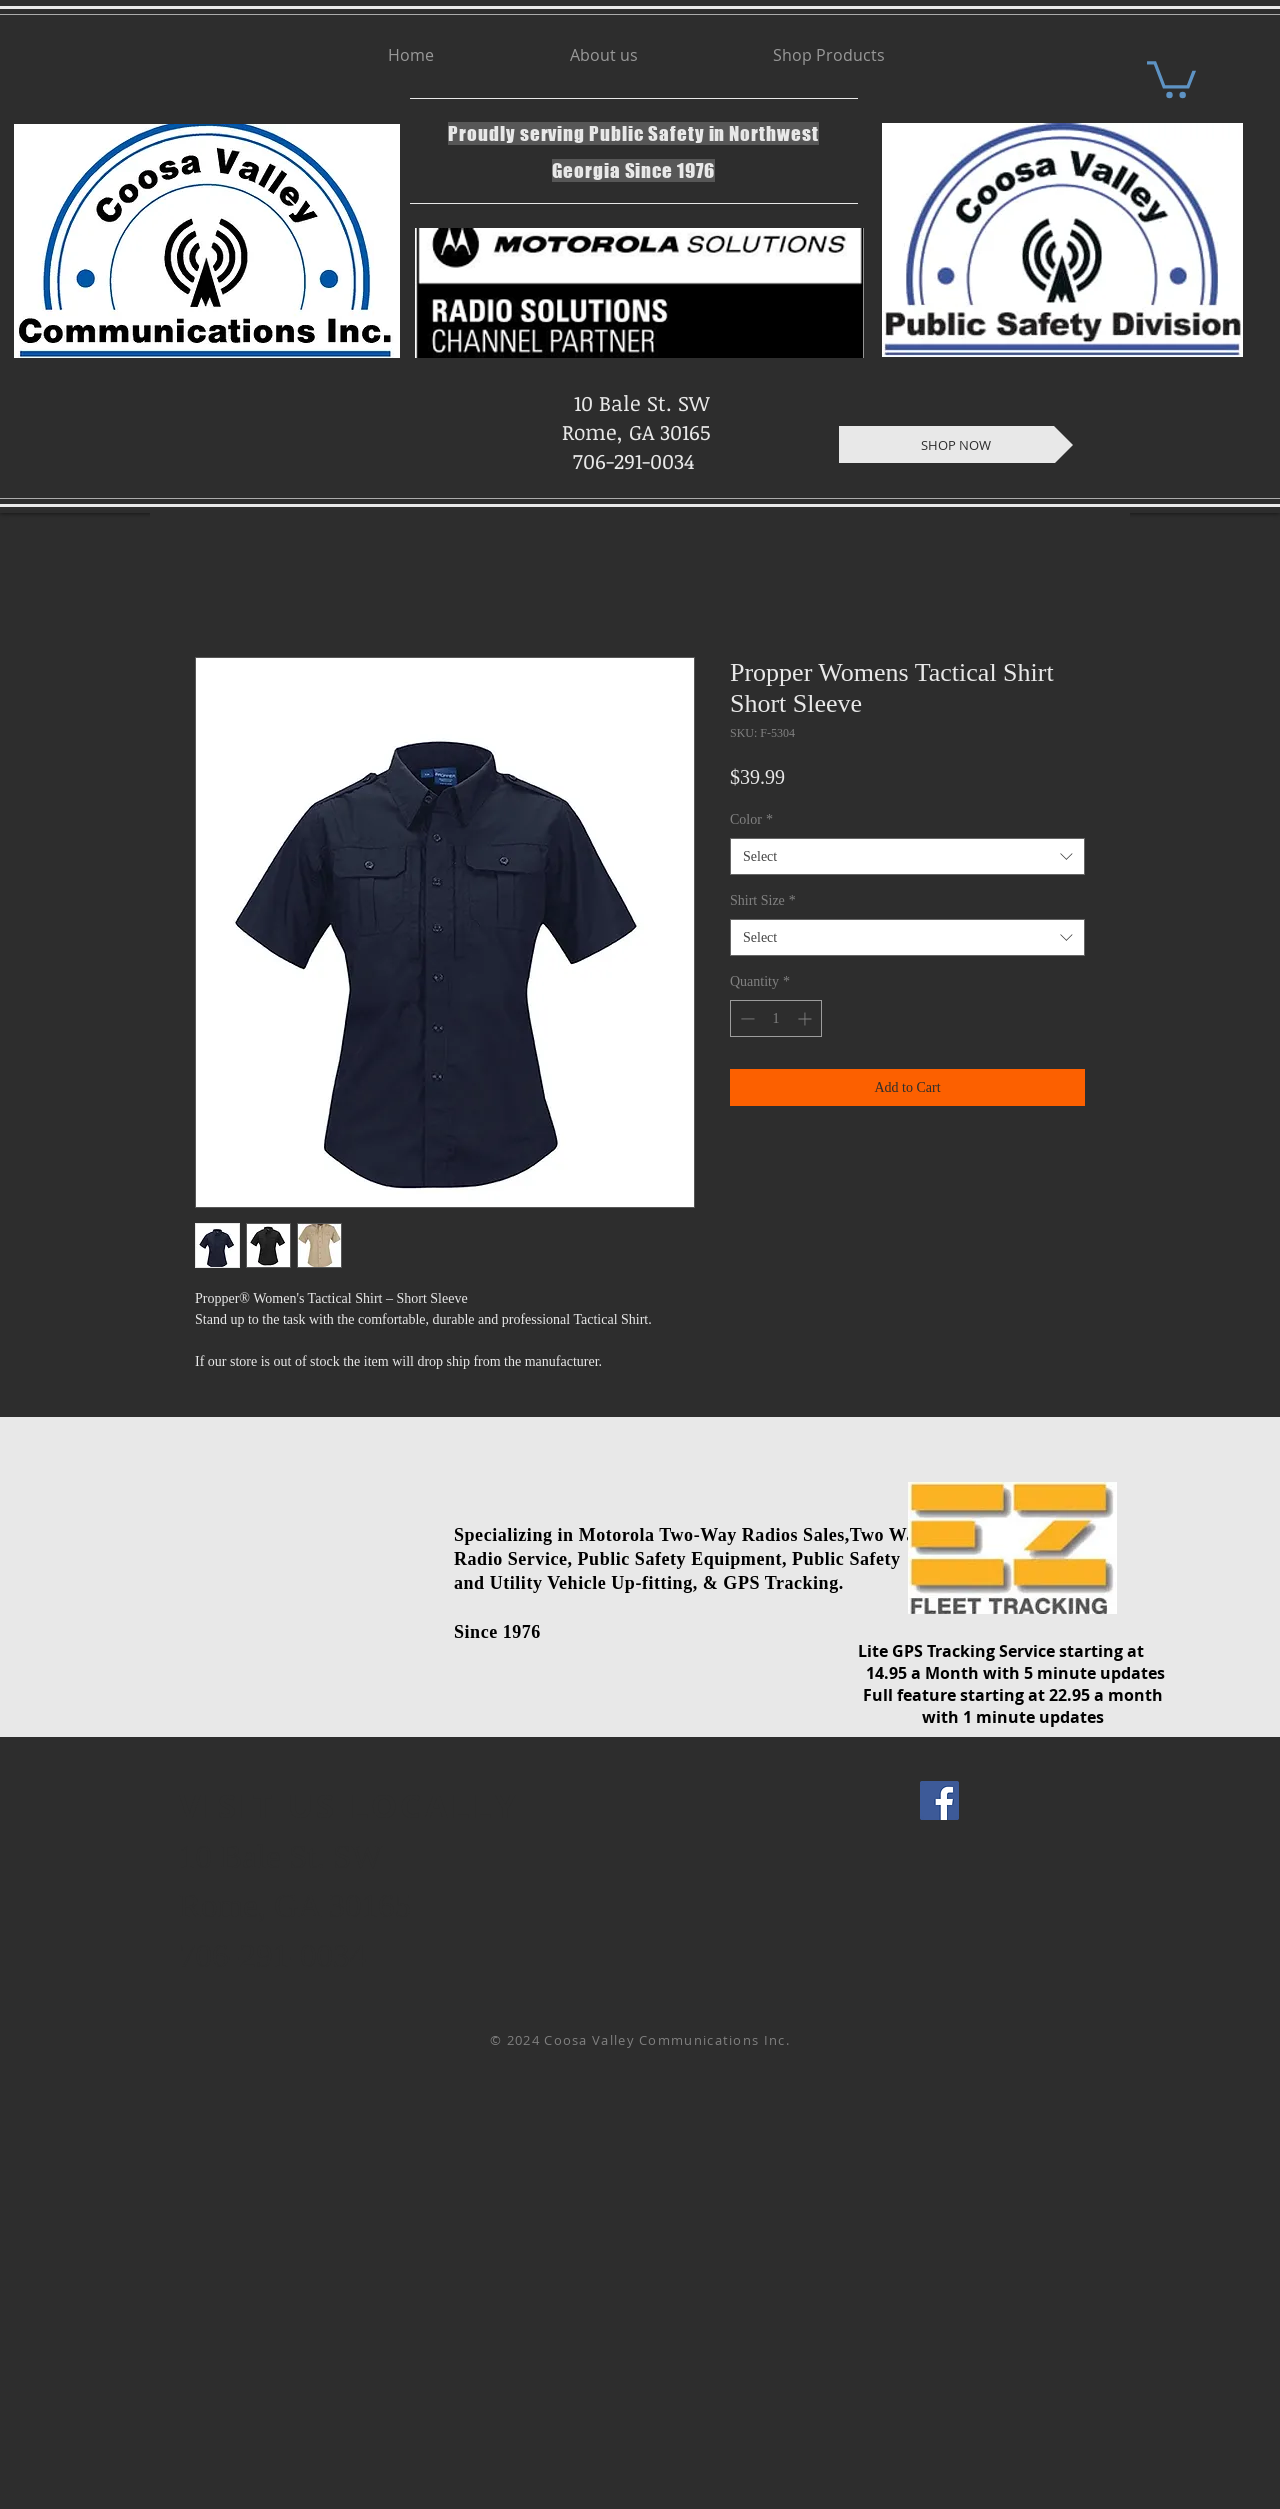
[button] (1171, 77)
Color (751, 819)
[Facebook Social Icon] (939, 1800)
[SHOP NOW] (956, 444)
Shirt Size (763, 900)
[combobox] (907, 857)
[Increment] (806, 1018)
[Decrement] (745, 1018)
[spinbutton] (776, 1018)
